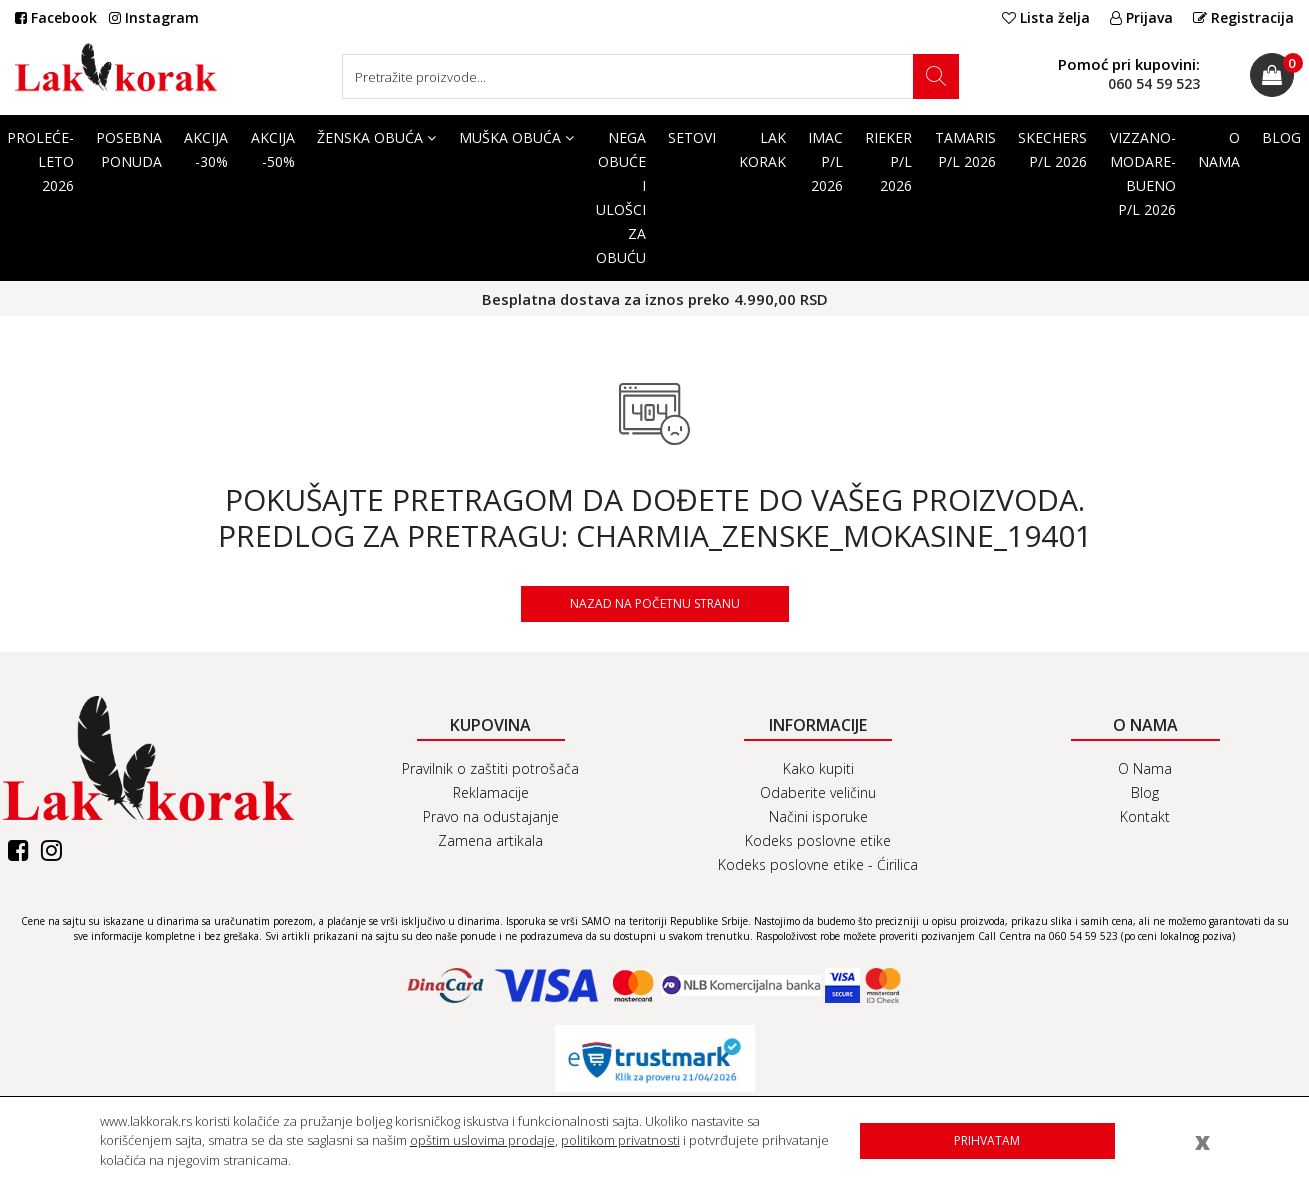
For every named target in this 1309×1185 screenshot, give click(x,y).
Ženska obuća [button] (376, 137)
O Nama (1219, 149)
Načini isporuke (818, 816)
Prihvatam (987, 1140)
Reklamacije (491, 792)
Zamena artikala (490, 840)
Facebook (56, 17)
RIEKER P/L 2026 (888, 161)
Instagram (154, 17)
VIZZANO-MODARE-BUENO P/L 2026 (1143, 173)
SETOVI (692, 137)
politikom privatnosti (620, 1140)
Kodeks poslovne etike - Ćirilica (818, 864)
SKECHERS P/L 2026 (1052, 149)
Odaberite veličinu (818, 792)
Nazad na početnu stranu (655, 603)
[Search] (650, 76)
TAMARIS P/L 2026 (965, 149)
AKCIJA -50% (273, 149)
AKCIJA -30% (206, 149)
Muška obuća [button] (516, 137)
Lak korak (762, 149)
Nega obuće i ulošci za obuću (621, 197)
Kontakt (1145, 816)
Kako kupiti (818, 768)
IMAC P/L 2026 (825, 161)
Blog (1145, 792)
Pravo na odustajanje (491, 816)
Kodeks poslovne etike (818, 840)
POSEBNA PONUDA (129, 149)
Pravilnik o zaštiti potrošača (490, 768)
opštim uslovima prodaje (482, 1140)
